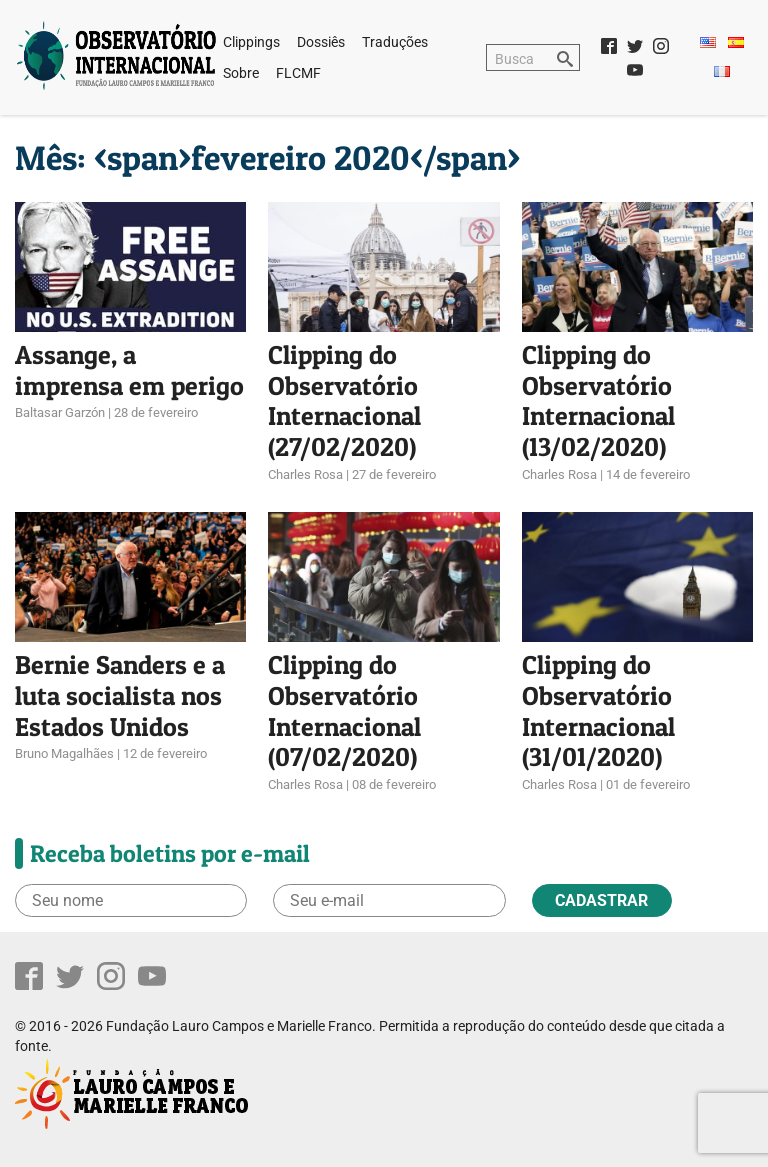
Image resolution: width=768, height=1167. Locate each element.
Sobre (241, 73)
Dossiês (321, 42)
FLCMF (298, 73)
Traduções (395, 42)
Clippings (251, 42)
